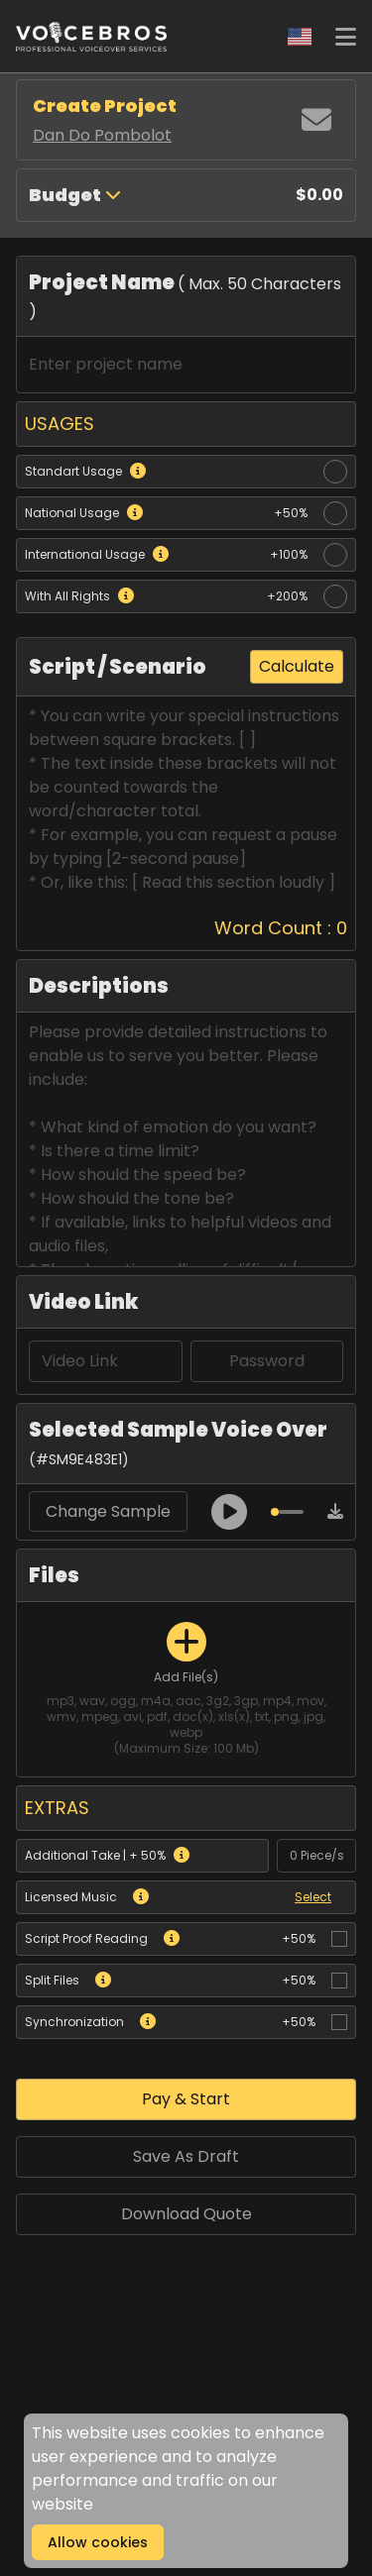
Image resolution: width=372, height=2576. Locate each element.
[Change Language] (299, 37)
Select (313, 1897)
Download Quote (186, 2213)
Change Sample (108, 1511)
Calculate (296, 666)
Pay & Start (186, 2099)
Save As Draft (186, 2156)
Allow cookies (98, 2542)
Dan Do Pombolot (102, 135)
